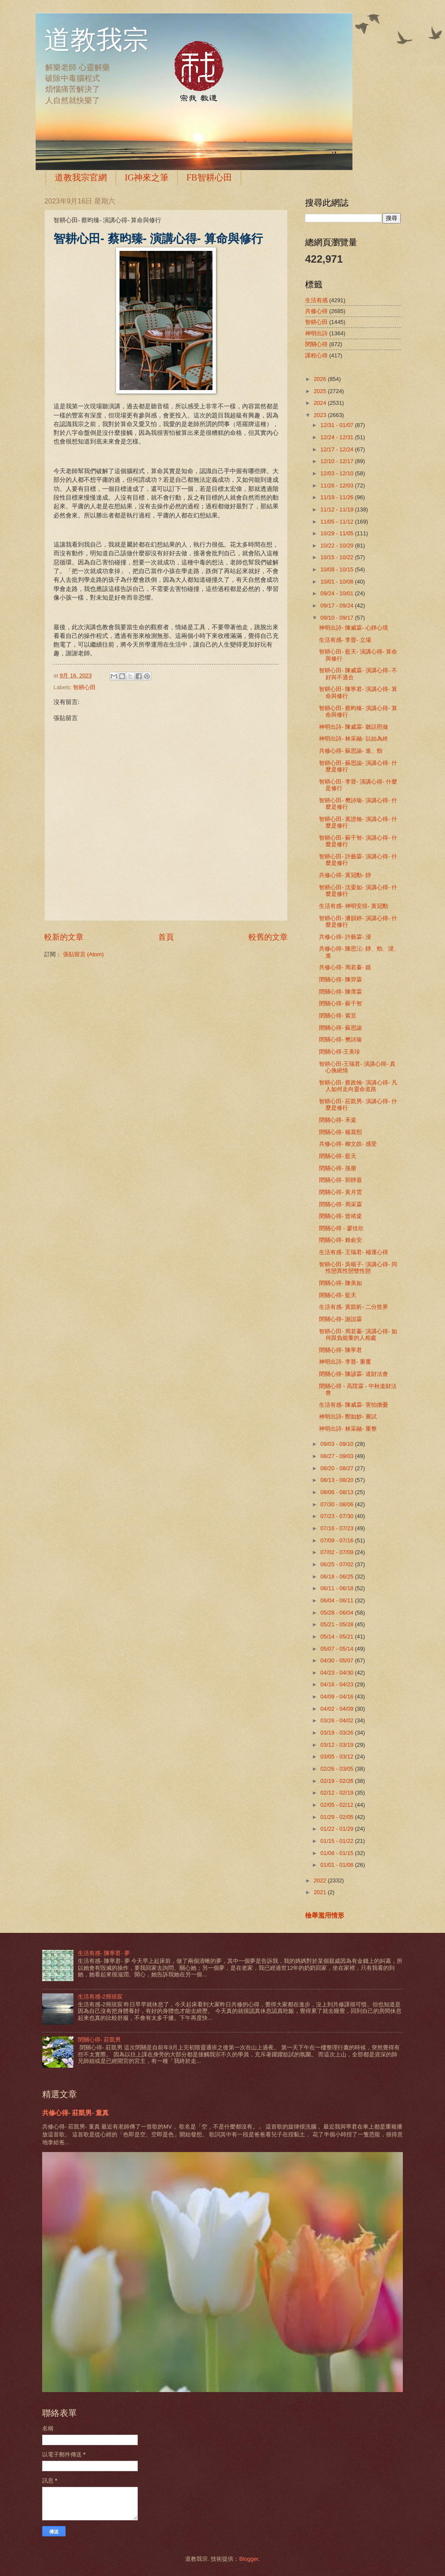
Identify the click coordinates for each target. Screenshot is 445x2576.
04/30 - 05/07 (337, 1660)
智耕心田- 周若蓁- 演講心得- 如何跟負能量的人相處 (358, 1334)
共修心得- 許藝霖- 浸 (345, 937)
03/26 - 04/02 (337, 1720)
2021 (321, 1892)
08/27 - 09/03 (337, 1456)
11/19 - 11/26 (337, 497)
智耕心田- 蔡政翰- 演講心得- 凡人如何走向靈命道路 (358, 1085)
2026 (321, 379)
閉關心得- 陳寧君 (340, 1350)
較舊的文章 (268, 937)
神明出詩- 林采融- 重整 (348, 1428)
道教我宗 (96, 40)
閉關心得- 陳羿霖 (340, 979)
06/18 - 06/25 (337, 1576)
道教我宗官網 (81, 177)
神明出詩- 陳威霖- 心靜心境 (353, 627)
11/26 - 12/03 (337, 485)
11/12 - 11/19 (337, 509)
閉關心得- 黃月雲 (340, 1192)
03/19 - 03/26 (337, 1732)
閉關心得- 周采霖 (340, 1204)
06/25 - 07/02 (337, 1564)
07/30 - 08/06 (337, 1504)
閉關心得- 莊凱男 (99, 2039)
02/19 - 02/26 (337, 1781)
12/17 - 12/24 (337, 449)
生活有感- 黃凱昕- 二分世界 (353, 1307)
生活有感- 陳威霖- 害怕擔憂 (353, 1404)
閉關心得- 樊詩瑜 (340, 1039)
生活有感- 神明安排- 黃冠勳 (353, 906)
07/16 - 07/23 (337, 1528)
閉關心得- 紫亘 (337, 1015)
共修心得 (316, 311)
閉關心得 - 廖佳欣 (341, 1228)
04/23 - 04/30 (337, 1672)
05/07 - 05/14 (337, 1648)
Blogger (248, 2559)
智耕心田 (84, 687)
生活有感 (316, 300)
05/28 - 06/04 (337, 1612)
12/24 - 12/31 (337, 437)
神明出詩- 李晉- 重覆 (345, 1361)
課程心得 (316, 355)
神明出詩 (316, 333)
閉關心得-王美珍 (339, 1051)
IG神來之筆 (147, 177)
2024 (321, 403)
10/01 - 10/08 (337, 581)
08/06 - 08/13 (337, 1492)
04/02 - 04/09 (337, 1708)
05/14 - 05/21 (337, 1636)
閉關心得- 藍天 (337, 1156)
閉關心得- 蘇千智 (340, 1003)
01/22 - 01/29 (337, 1828)
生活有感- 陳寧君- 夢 (104, 1953)
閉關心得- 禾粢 (337, 1120)
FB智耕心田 (209, 177)
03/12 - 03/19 (337, 1745)
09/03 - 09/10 (337, 1444)
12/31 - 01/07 (337, 425)
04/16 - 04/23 (337, 1684)
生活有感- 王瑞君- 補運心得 (353, 1252)
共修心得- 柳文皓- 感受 (348, 1144)
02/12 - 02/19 (337, 1792)
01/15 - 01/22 (337, 1841)
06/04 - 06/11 (337, 1600)
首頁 (166, 937)
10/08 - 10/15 (337, 569)
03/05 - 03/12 (337, 1756)
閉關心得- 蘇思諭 (340, 1027)
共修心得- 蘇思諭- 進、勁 (350, 750)
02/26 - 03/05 (337, 1768)
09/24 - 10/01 (337, 593)
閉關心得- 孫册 (337, 1168)
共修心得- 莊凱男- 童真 (75, 2112)
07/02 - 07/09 (337, 1552)
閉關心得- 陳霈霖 (340, 991)
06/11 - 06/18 (337, 1588)
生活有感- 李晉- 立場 (345, 640)
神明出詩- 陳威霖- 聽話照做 (353, 727)
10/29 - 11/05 (337, 533)
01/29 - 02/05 (337, 1817)
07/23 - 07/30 (337, 1516)
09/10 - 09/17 (337, 617)
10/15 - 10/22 (337, 557)
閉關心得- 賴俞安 (340, 1240)
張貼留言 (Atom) (83, 954)
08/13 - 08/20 (337, 1480)
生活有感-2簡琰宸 (100, 1996)
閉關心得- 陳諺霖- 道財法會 (353, 1374)
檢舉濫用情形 (324, 1915)
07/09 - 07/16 (337, 1540)
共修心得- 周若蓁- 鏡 (345, 967)
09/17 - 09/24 (337, 605)
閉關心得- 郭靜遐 (340, 1180)
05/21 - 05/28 (337, 1624)
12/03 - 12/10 (337, 473)
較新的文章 (63, 937)
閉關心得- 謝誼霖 (340, 1319)
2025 (321, 391)
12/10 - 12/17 (337, 461)
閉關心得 (316, 344)
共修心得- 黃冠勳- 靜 (345, 875)
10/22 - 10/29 (337, 545)
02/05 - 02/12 (337, 1805)
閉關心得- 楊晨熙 (340, 1132)
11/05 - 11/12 (337, 521)
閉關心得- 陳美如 (340, 1283)
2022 (321, 1880)
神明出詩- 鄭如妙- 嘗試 (348, 1416)
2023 (321, 415)
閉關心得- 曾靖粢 (340, 1216)
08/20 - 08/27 (337, 1468)
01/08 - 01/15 (337, 1853)
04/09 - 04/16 (337, 1696)
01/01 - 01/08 (337, 1865)
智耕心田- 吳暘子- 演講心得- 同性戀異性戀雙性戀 (358, 1267)
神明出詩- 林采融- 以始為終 (353, 738)
